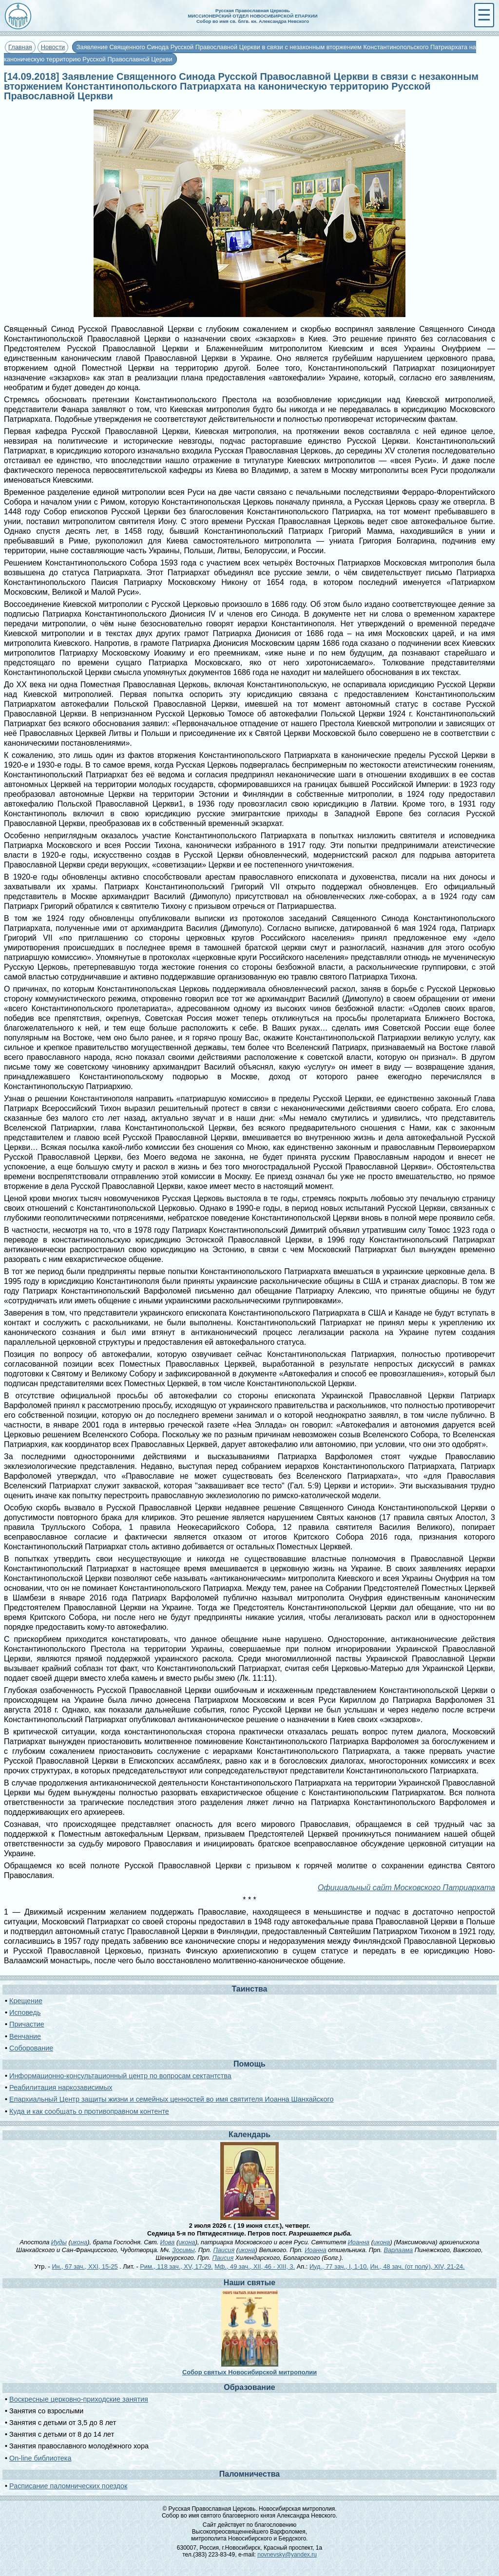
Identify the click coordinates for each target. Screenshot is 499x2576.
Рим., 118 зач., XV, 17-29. (176, 2266)
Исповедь (24, 2012)
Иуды (59, 2242)
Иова (167, 2242)
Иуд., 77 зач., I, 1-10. (338, 2266)
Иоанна (359, 2242)
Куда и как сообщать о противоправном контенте (89, 2111)
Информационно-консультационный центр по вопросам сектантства (120, 2076)
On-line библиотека (40, 2458)
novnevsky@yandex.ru (287, 2554)
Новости (53, 47)
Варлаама (398, 2250)
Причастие (26, 2024)
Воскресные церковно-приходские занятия (78, 2399)
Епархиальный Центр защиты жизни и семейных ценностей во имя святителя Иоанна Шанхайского (171, 2099)
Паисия (223, 2250)
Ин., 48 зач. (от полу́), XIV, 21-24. (417, 2266)
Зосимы (183, 2250)
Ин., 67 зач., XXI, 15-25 (84, 2266)
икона (79, 2242)
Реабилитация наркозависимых (60, 2087)
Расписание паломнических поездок (68, 2486)
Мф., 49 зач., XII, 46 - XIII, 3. (254, 2266)
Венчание (25, 2036)
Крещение (25, 2001)
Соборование (31, 2048)
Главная (20, 47)
